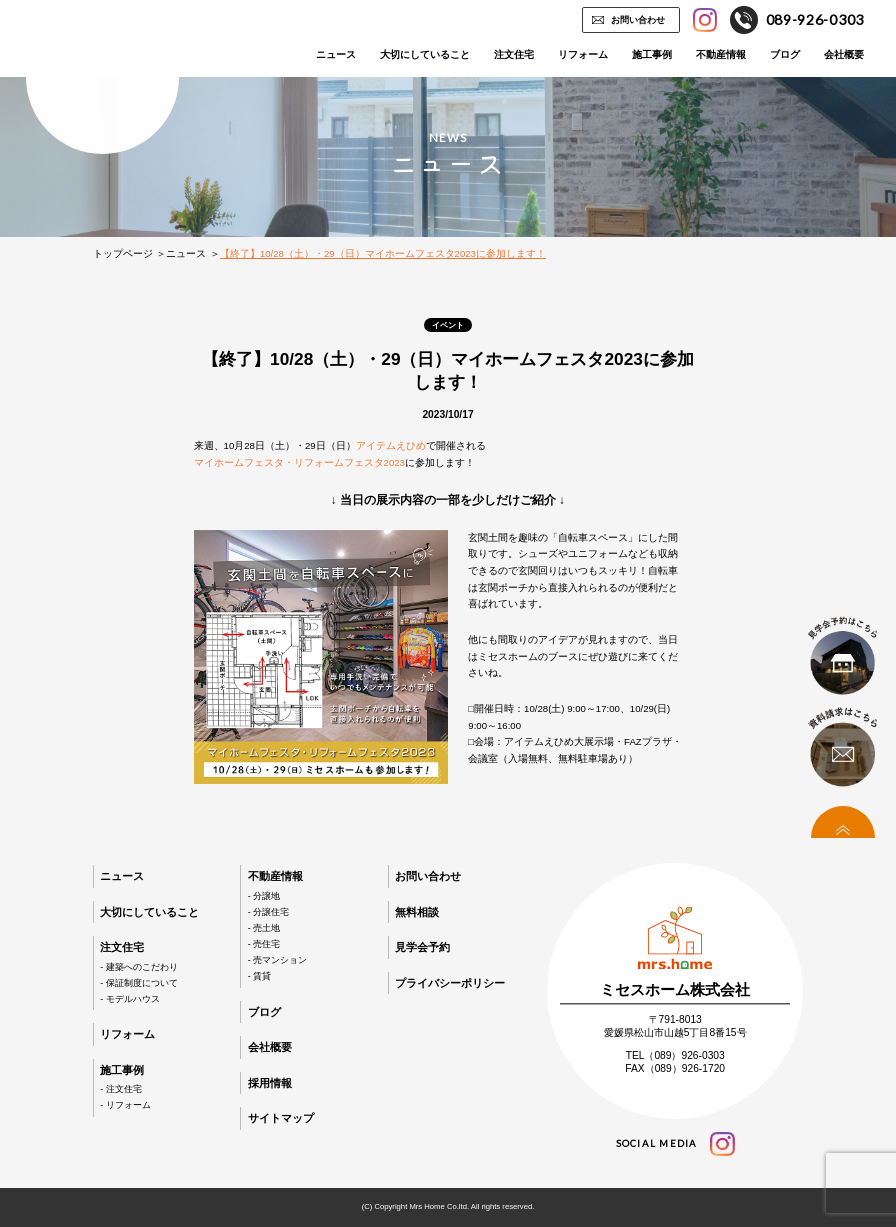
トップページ (123, 253)
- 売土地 (264, 928)
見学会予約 (422, 947)
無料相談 (417, 912)
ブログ (785, 54)
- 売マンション (277, 960)
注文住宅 (514, 54)
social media (675, 1143)
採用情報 (270, 1083)
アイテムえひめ (391, 445)
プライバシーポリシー (450, 983)
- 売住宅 (264, 944)
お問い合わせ (638, 20)
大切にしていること (425, 54)
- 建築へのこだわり (138, 967)
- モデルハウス (129, 999)
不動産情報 (721, 54)
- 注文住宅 (120, 1089)
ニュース (336, 54)
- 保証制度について (138, 983)
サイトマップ (281, 1118)
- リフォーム (125, 1105)
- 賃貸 (259, 976)
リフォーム (583, 54)
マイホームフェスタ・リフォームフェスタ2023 (299, 462)
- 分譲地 (264, 896)
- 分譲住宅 (268, 912)
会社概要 (844, 54)
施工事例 (652, 54)
